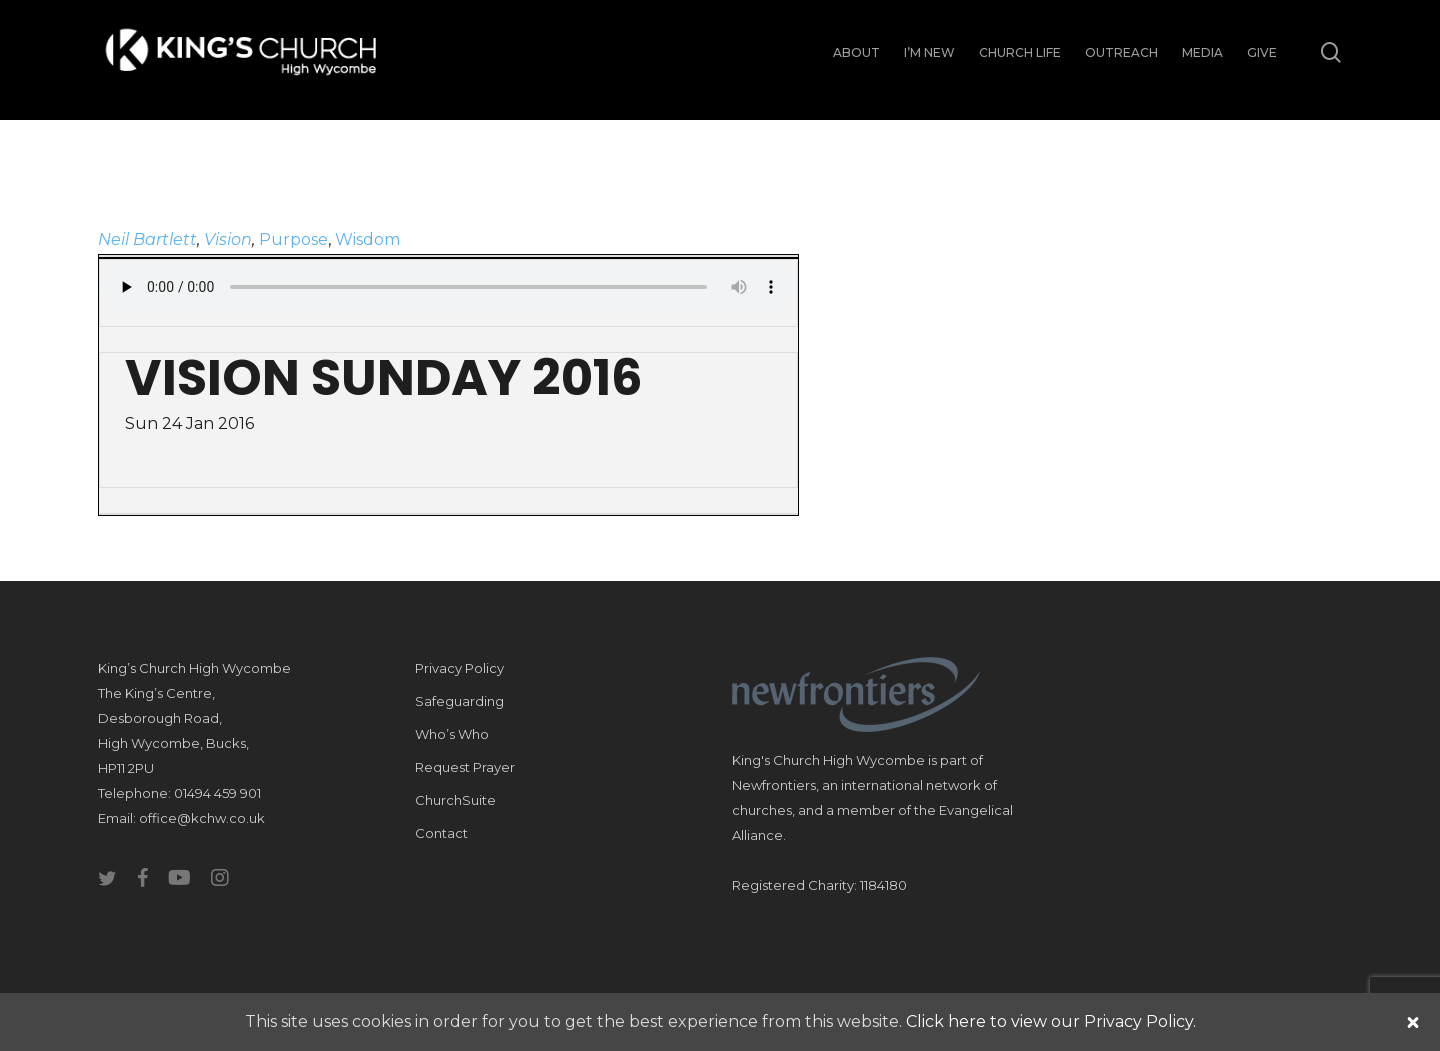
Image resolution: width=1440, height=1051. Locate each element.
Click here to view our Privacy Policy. (1051, 1021)
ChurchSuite (455, 800)
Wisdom (367, 239)
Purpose (293, 239)
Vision (228, 239)
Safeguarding (459, 701)
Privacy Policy (459, 668)
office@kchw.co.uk (202, 818)
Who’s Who (452, 734)
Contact (441, 833)
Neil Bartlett (147, 239)
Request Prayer (465, 767)
